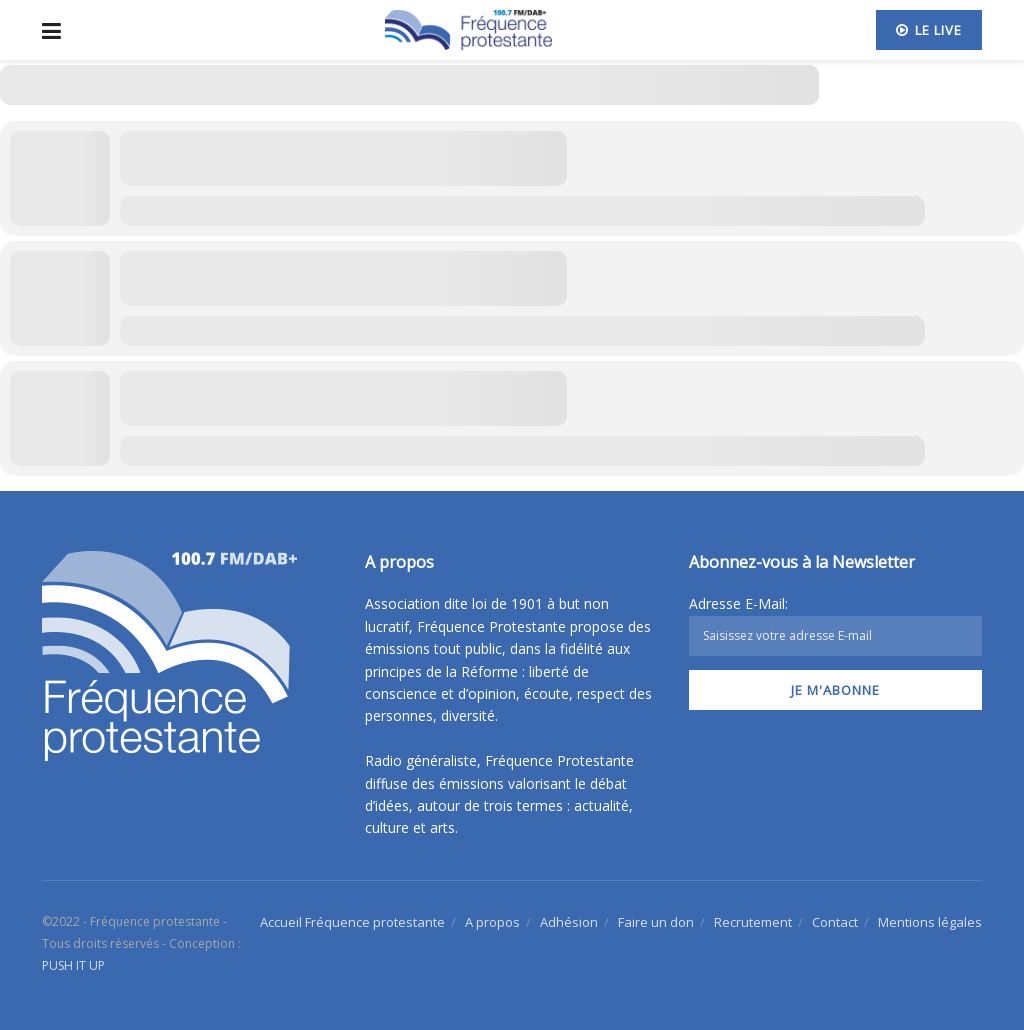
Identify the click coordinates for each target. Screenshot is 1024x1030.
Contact (835, 922)
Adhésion (569, 922)
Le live (929, 30)
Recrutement (753, 922)
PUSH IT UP (73, 965)
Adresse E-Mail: (835, 624)
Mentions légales (930, 922)
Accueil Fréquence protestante (352, 922)
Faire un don (656, 922)
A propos (492, 922)
